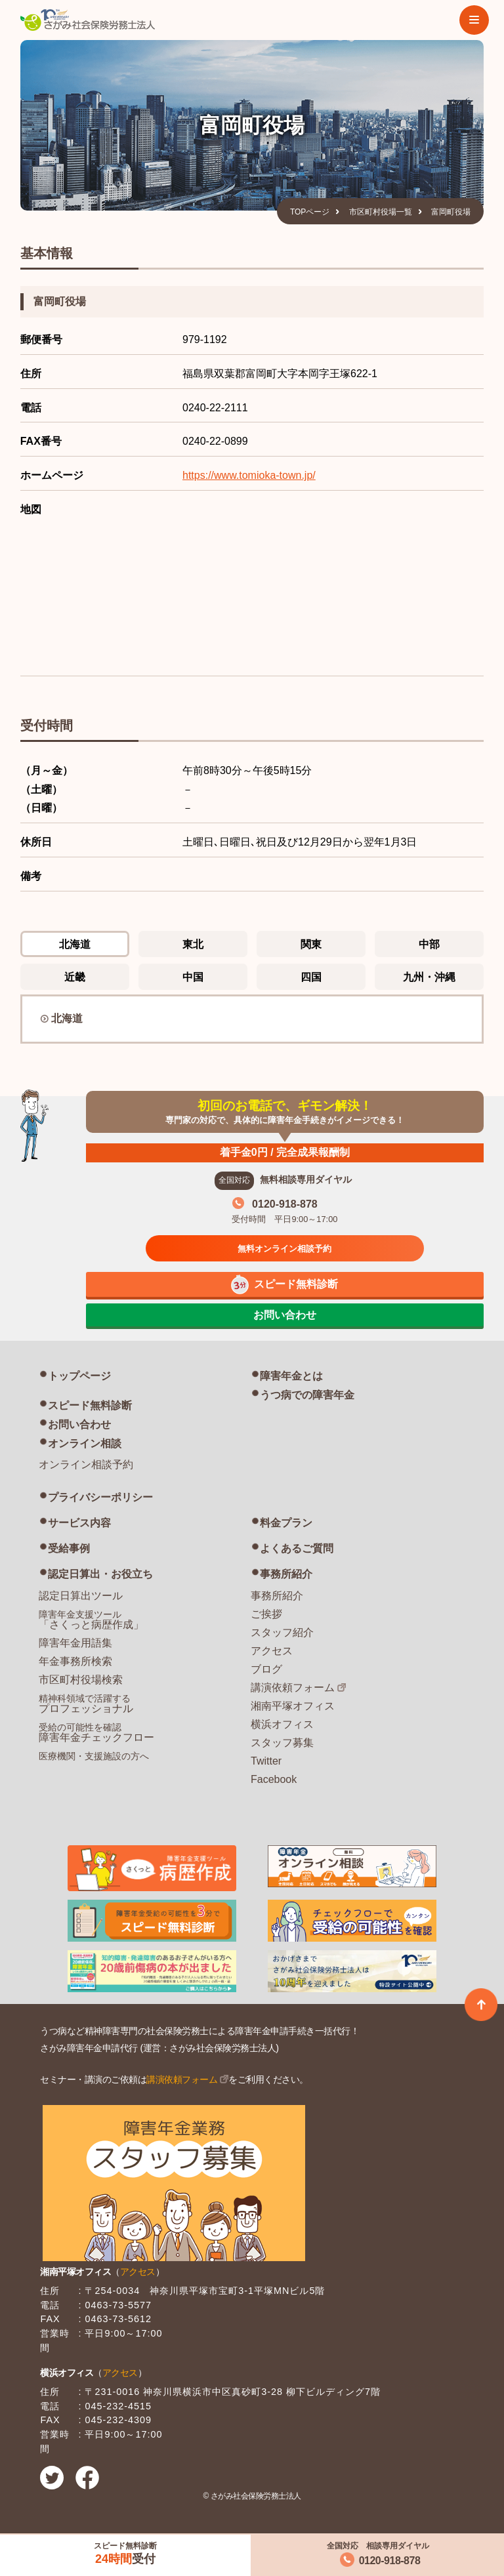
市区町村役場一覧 (380, 211)
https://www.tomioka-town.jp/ (249, 475)
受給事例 (69, 1548)
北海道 (67, 1018)
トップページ (79, 1375)
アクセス (272, 1650)
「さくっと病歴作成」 (91, 1619)
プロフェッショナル (86, 1703)
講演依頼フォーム (293, 1687)
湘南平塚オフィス (293, 1705)
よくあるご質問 (296, 1548)
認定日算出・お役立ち (100, 1574)
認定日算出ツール (81, 1595)
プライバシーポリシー (100, 1497)
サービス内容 (79, 1522)
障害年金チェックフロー (96, 1732)
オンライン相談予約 (86, 1464)
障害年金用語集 (75, 1642)
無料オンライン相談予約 (284, 1249)
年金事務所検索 (75, 1661)
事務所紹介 (286, 1574)
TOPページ (309, 211)
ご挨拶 (266, 1614)
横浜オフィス (282, 1724)
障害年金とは (291, 1375)
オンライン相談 (84, 1443)
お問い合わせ (79, 1424)
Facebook (274, 1779)
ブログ (266, 1669)
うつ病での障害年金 (307, 1394)
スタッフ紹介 (282, 1632)
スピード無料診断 (90, 1405)
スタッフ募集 (282, 1742)
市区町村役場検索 (81, 1679)
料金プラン (286, 1522)
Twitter (266, 1761)
